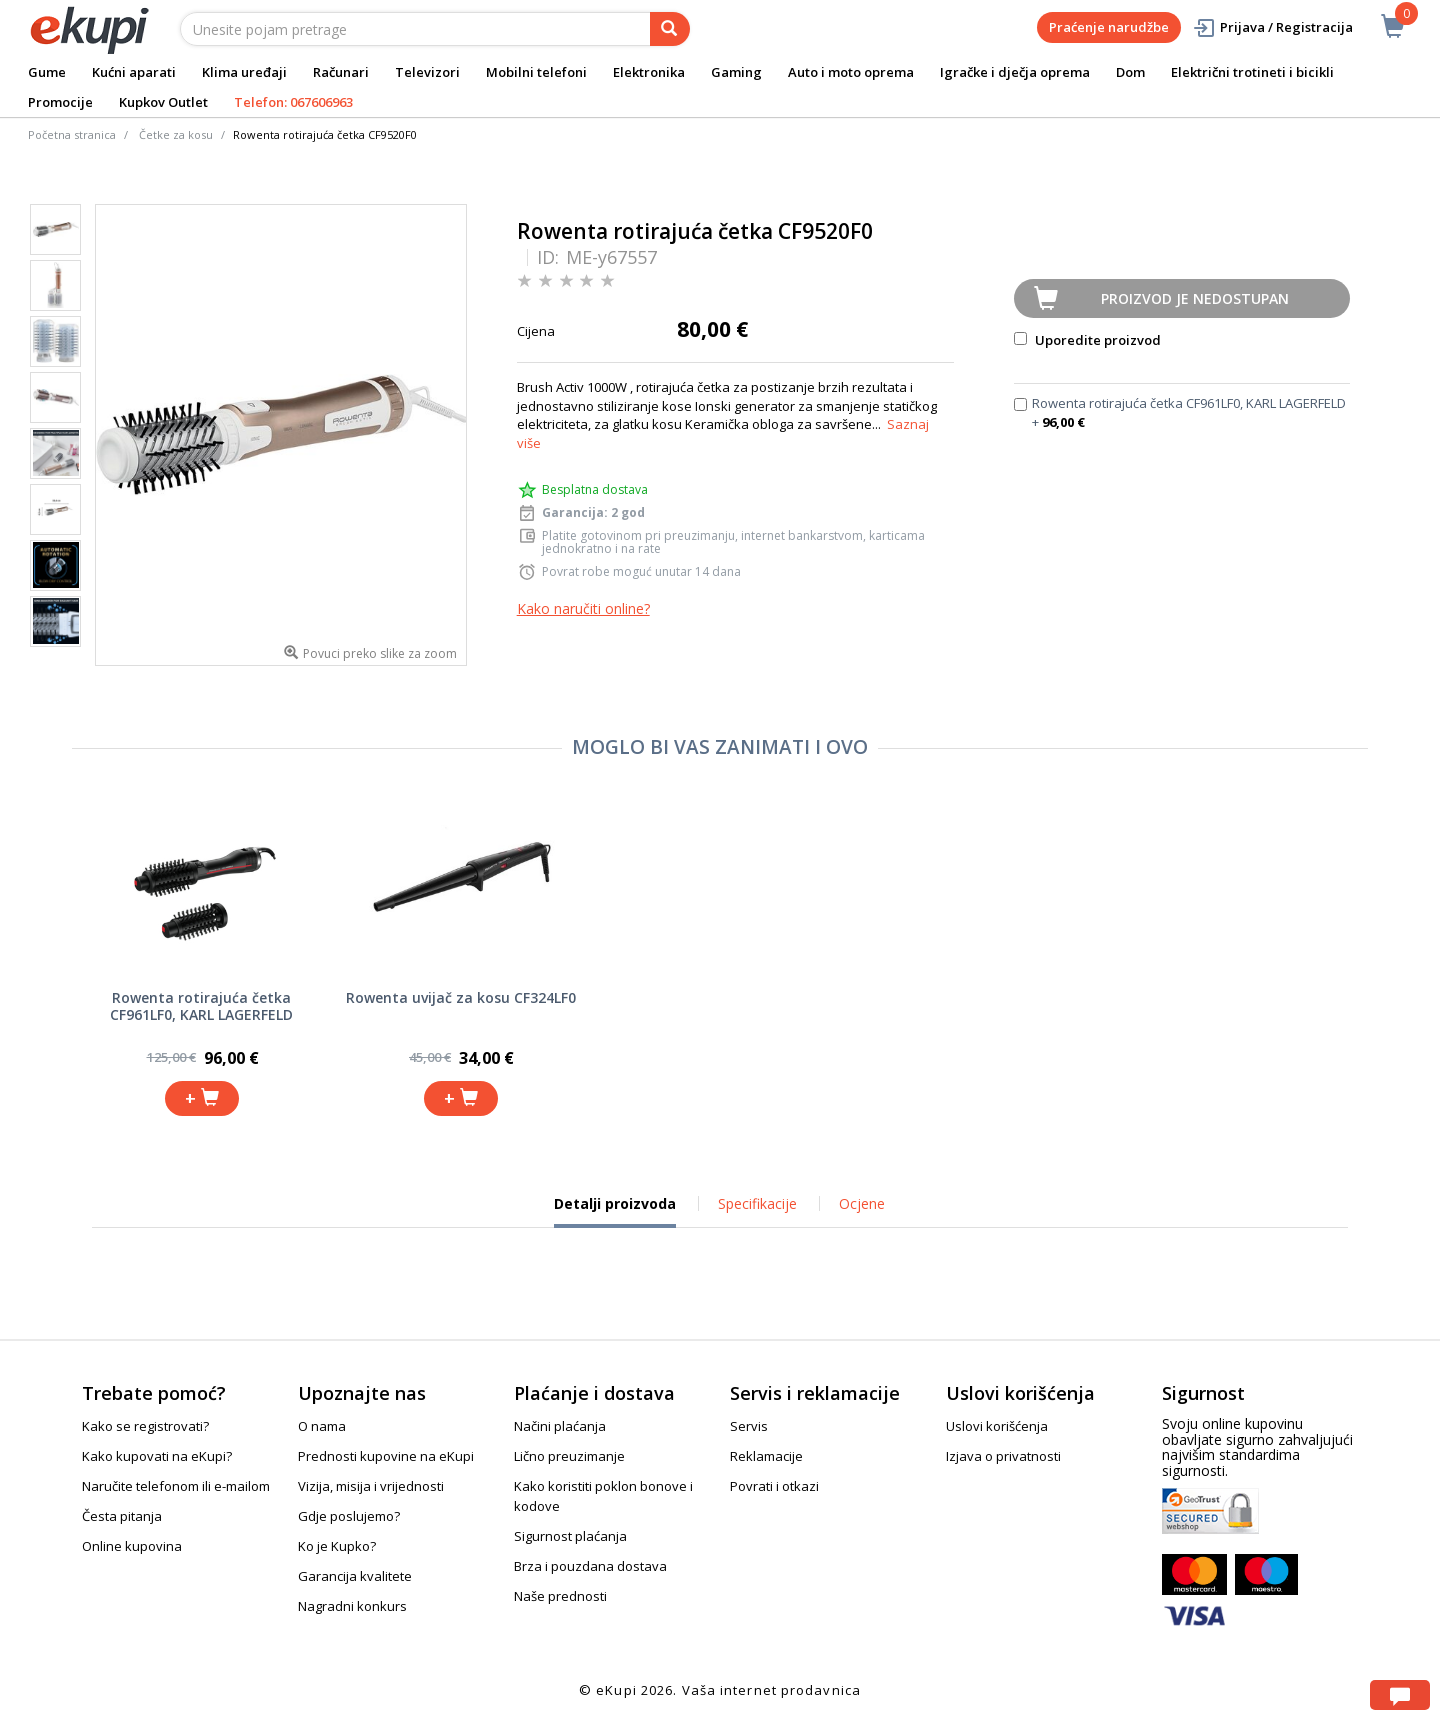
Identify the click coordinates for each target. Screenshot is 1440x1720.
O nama (322, 1426)
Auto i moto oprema (851, 72)
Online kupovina (132, 1546)
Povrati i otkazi (774, 1486)
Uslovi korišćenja (997, 1426)
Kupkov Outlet (163, 102)
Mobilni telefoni (536, 72)
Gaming (736, 72)
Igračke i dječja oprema (1015, 72)
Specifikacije (757, 1203)
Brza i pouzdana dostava (590, 1566)
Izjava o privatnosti (1003, 1456)
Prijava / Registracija (1272, 27)
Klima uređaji (244, 72)
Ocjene (862, 1203)
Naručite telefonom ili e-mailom (176, 1486)
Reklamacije (766, 1456)
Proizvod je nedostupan (1195, 298)
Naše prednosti (560, 1596)
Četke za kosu (176, 134)
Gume (47, 72)
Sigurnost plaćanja (570, 1536)
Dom (1130, 72)
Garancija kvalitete (355, 1576)
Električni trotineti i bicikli (1252, 72)
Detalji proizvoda (615, 1211)
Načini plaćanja (560, 1426)
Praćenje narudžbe (1109, 27)
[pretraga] (670, 29)
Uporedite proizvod (1087, 340)
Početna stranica (72, 134)
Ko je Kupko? (337, 1546)
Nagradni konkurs (352, 1606)
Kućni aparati (134, 72)
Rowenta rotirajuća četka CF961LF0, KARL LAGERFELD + (1189, 412)
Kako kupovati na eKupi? (157, 1456)
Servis (749, 1426)
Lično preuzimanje (569, 1456)
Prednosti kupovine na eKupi (386, 1456)
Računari (341, 72)
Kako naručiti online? (583, 608)
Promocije (60, 102)
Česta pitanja (122, 1516)
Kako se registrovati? (145, 1426)
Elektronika (649, 72)
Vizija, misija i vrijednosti (371, 1486)
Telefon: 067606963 (293, 102)
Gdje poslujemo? (349, 1516)
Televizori (427, 72)
